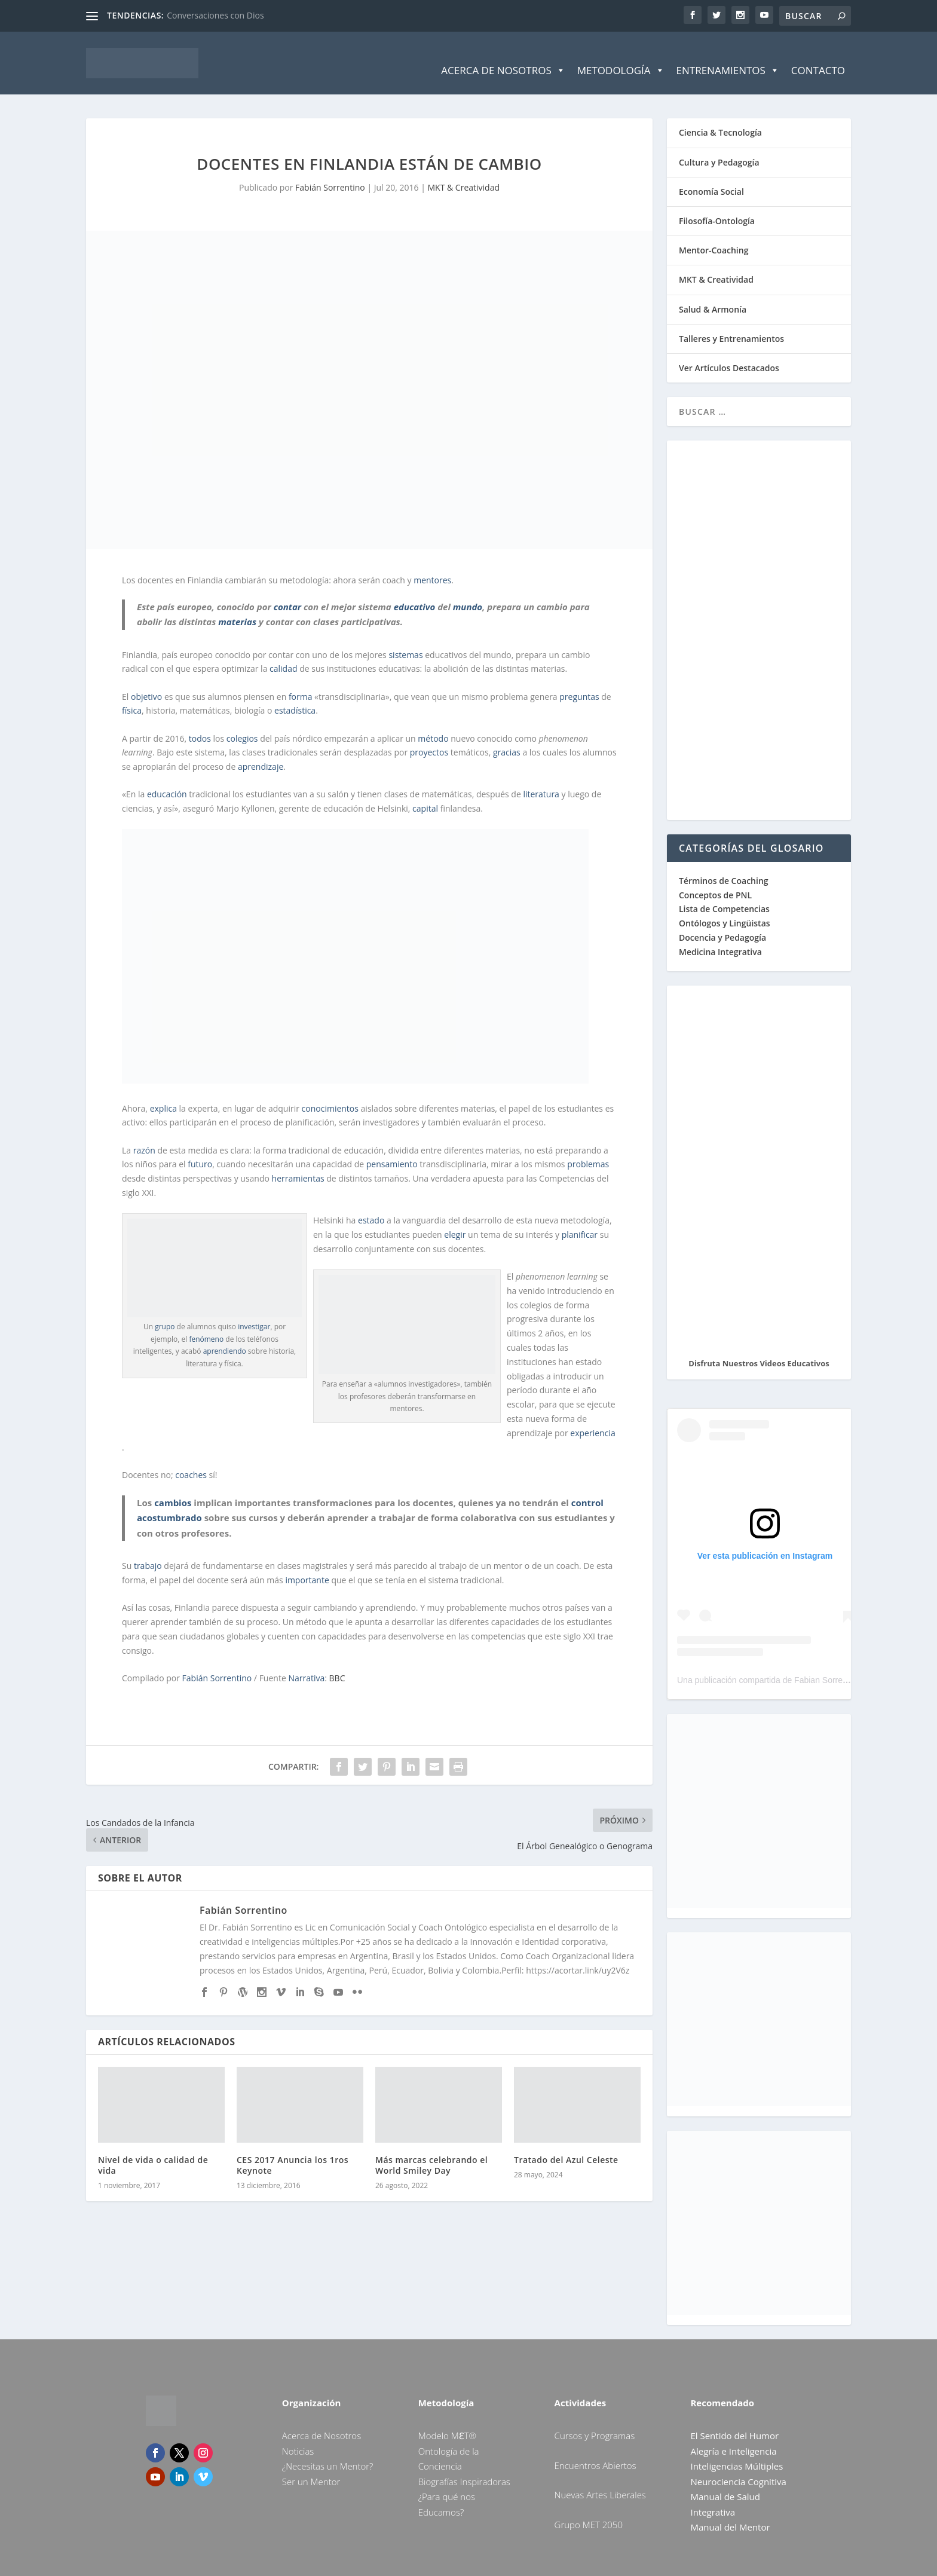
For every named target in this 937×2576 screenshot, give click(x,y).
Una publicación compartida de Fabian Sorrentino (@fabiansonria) (800, 1665)
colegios (242, 723)
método (433, 723)
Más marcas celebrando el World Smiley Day (431, 2150)
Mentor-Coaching (713, 235)
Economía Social (711, 176)
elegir (455, 1219)
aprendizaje (260, 751)
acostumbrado (169, 1503)
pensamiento (392, 1149)
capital (425, 793)
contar (287, 591)
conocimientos (330, 1093)
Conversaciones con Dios (215, 15)
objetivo (146, 681)
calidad (283, 653)
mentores (432, 564)
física (132, 695)
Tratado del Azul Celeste (566, 2144)
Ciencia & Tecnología (720, 117)
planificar (580, 1219)
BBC (337, 1663)
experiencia (592, 1417)
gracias (506, 737)
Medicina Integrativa (720, 936)
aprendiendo (224, 1336)
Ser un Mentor (311, 2466)
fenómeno (206, 1323)
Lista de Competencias (725, 894)
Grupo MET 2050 (589, 2509)
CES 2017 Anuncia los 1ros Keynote (292, 2150)
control (587, 1487)
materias (237, 607)
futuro (200, 1149)
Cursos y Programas (595, 2421)
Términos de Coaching (723, 865)
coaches (191, 1459)
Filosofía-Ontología (717, 206)
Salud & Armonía (712, 293)
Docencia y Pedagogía (722, 922)
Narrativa (306, 1663)
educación (167, 779)
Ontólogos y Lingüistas (724, 908)
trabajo (148, 1550)
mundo (467, 591)
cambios (172, 1487)
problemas (588, 1149)
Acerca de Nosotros (503, 55)
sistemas (405, 639)
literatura (541, 779)
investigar (254, 1312)
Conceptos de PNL (715, 879)
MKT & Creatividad (464, 172)
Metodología (621, 55)
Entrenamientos (727, 55)
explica (163, 1093)
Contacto (818, 55)
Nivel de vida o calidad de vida (153, 2150)
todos (200, 723)
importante (307, 1565)
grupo (164, 1312)
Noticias (298, 2436)
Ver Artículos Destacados (729, 353)
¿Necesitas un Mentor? (327, 2451)
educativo (415, 591)
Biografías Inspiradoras (464, 2466)
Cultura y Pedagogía (719, 146)
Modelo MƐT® (447, 2421)
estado (371, 1205)
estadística (295, 695)
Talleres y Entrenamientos (731, 323)
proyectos (429, 737)
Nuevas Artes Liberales (600, 2480)
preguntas (579, 681)
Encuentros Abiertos (595, 2450)
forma (301, 681)
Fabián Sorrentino (330, 172)
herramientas (298, 1163)
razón (144, 1134)
